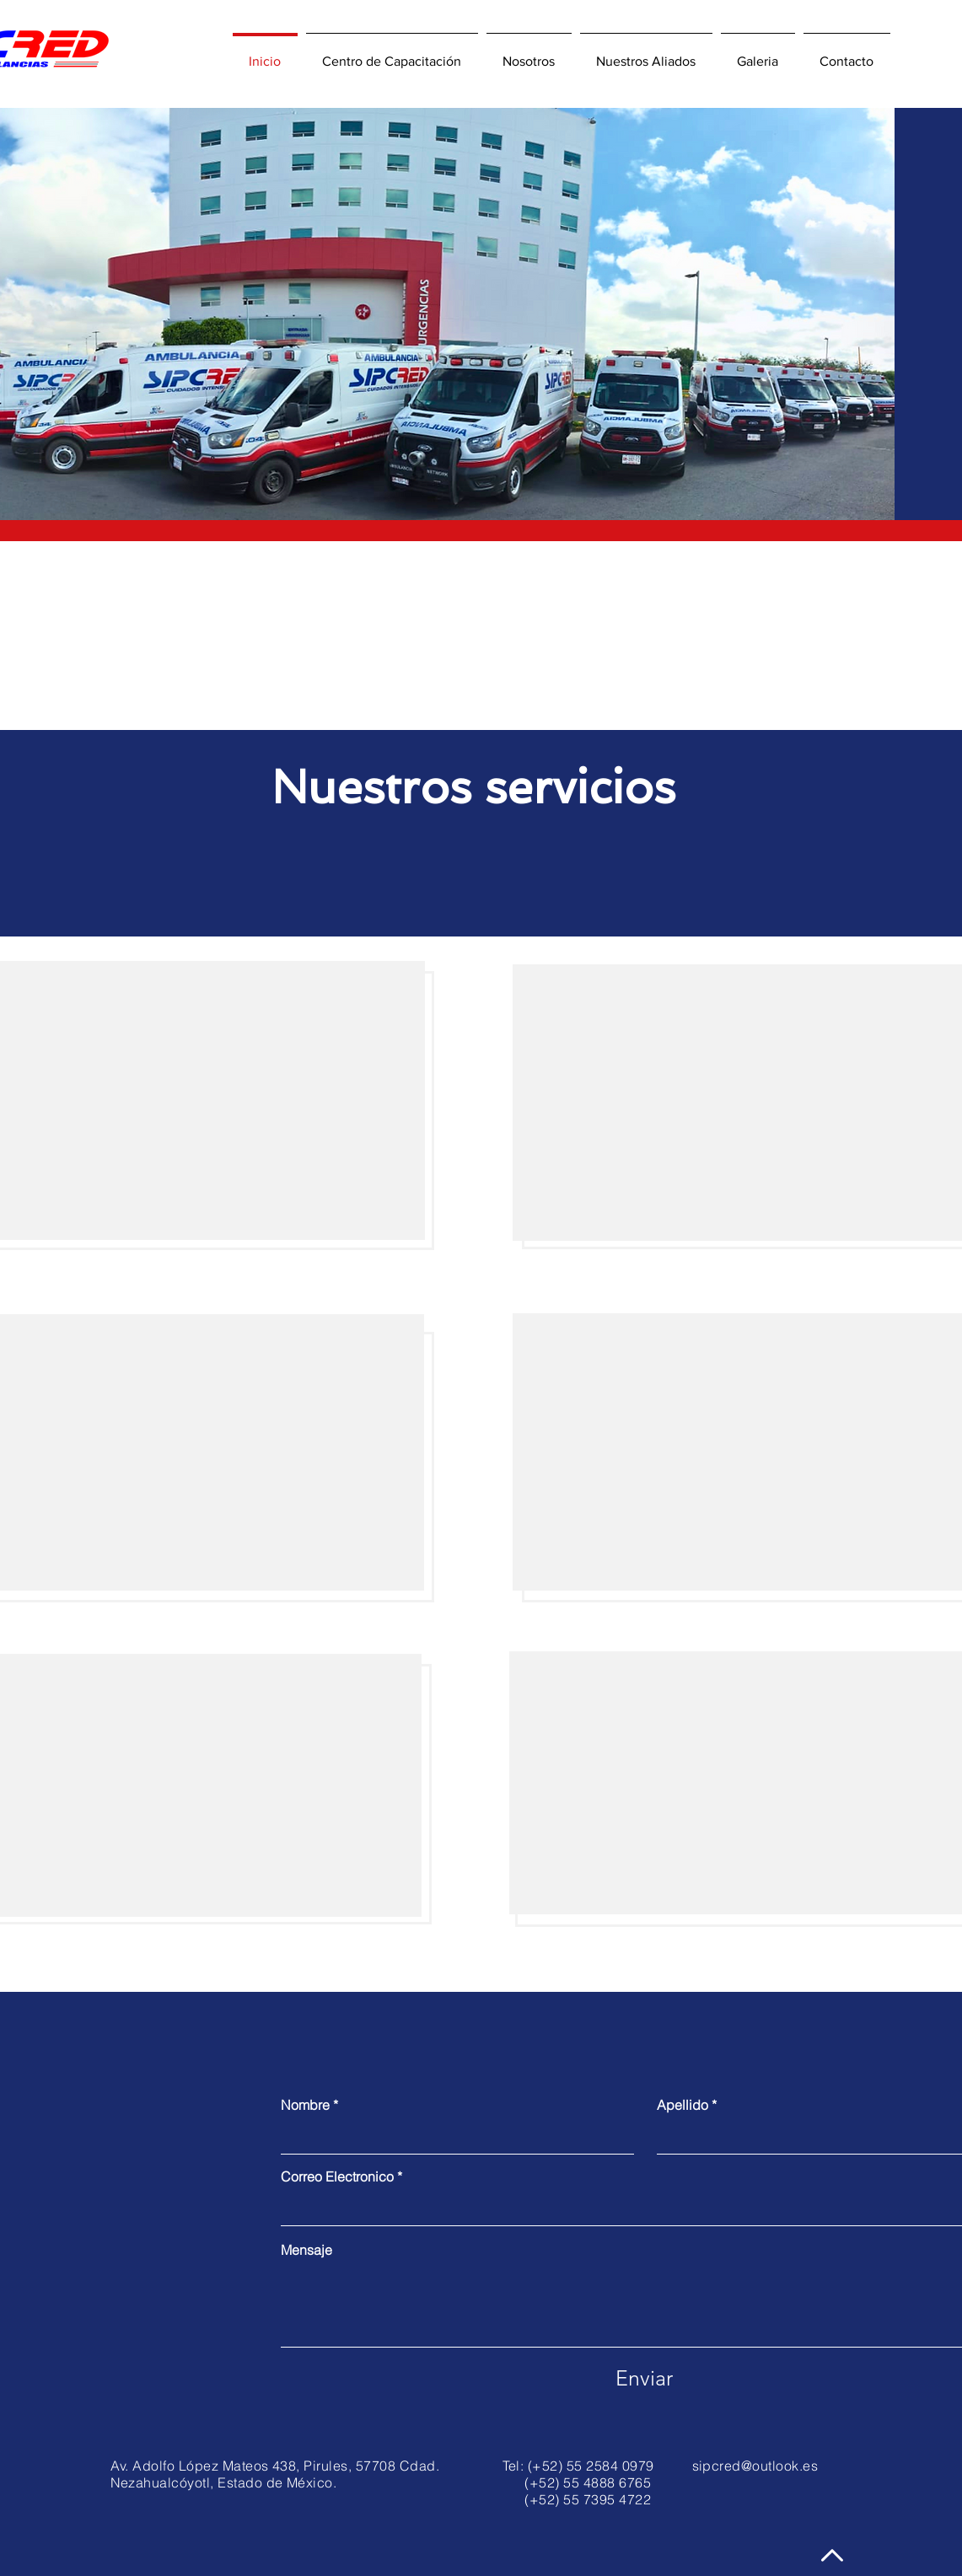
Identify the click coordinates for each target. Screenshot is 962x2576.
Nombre (305, 2105)
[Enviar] (644, 2378)
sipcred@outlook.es (755, 2465)
